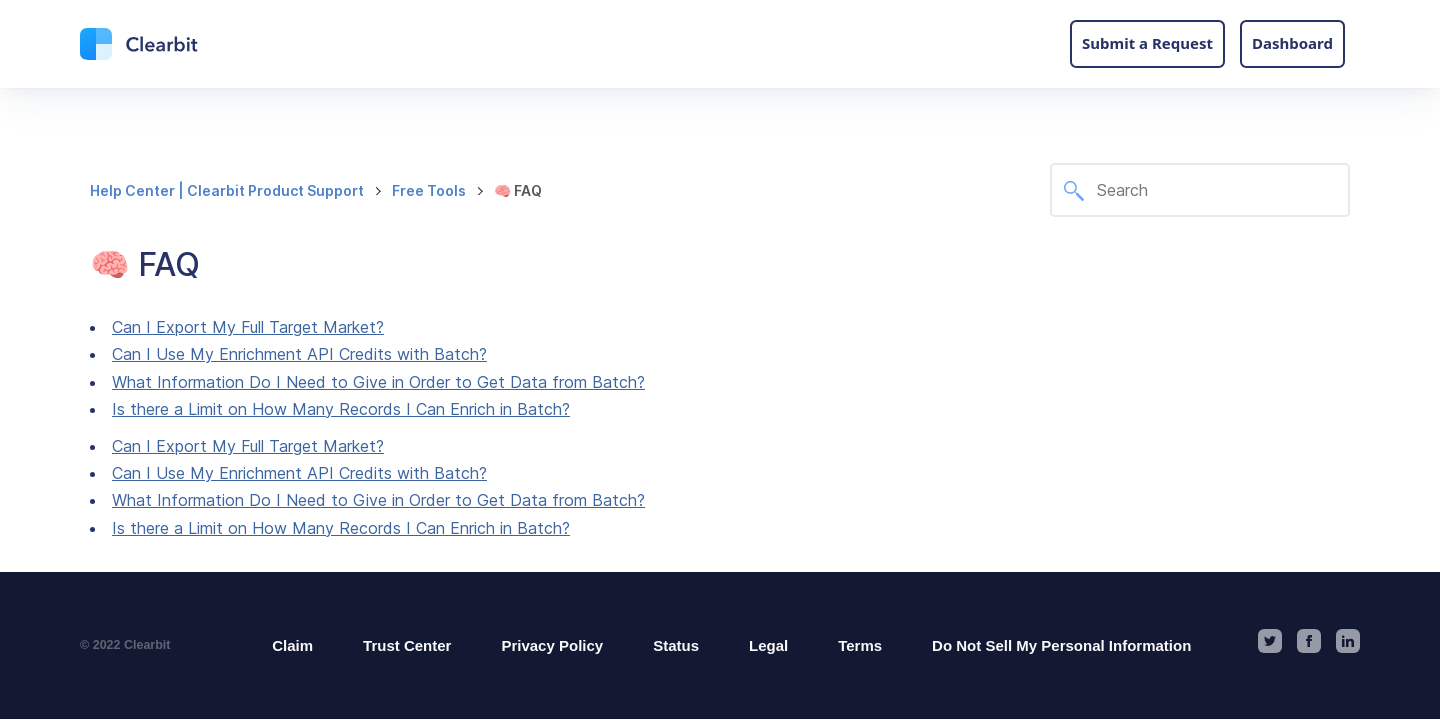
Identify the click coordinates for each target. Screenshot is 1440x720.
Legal (768, 645)
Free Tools (429, 190)
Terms (860, 645)
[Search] (1200, 190)
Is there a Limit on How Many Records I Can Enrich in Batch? (341, 409)
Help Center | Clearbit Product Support (227, 190)
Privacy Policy (552, 645)
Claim (292, 645)
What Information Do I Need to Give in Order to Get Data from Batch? (378, 382)
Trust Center (407, 645)
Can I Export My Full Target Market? (248, 327)
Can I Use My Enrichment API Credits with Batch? (299, 354)
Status (676, 645)
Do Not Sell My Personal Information (1061, 645)
